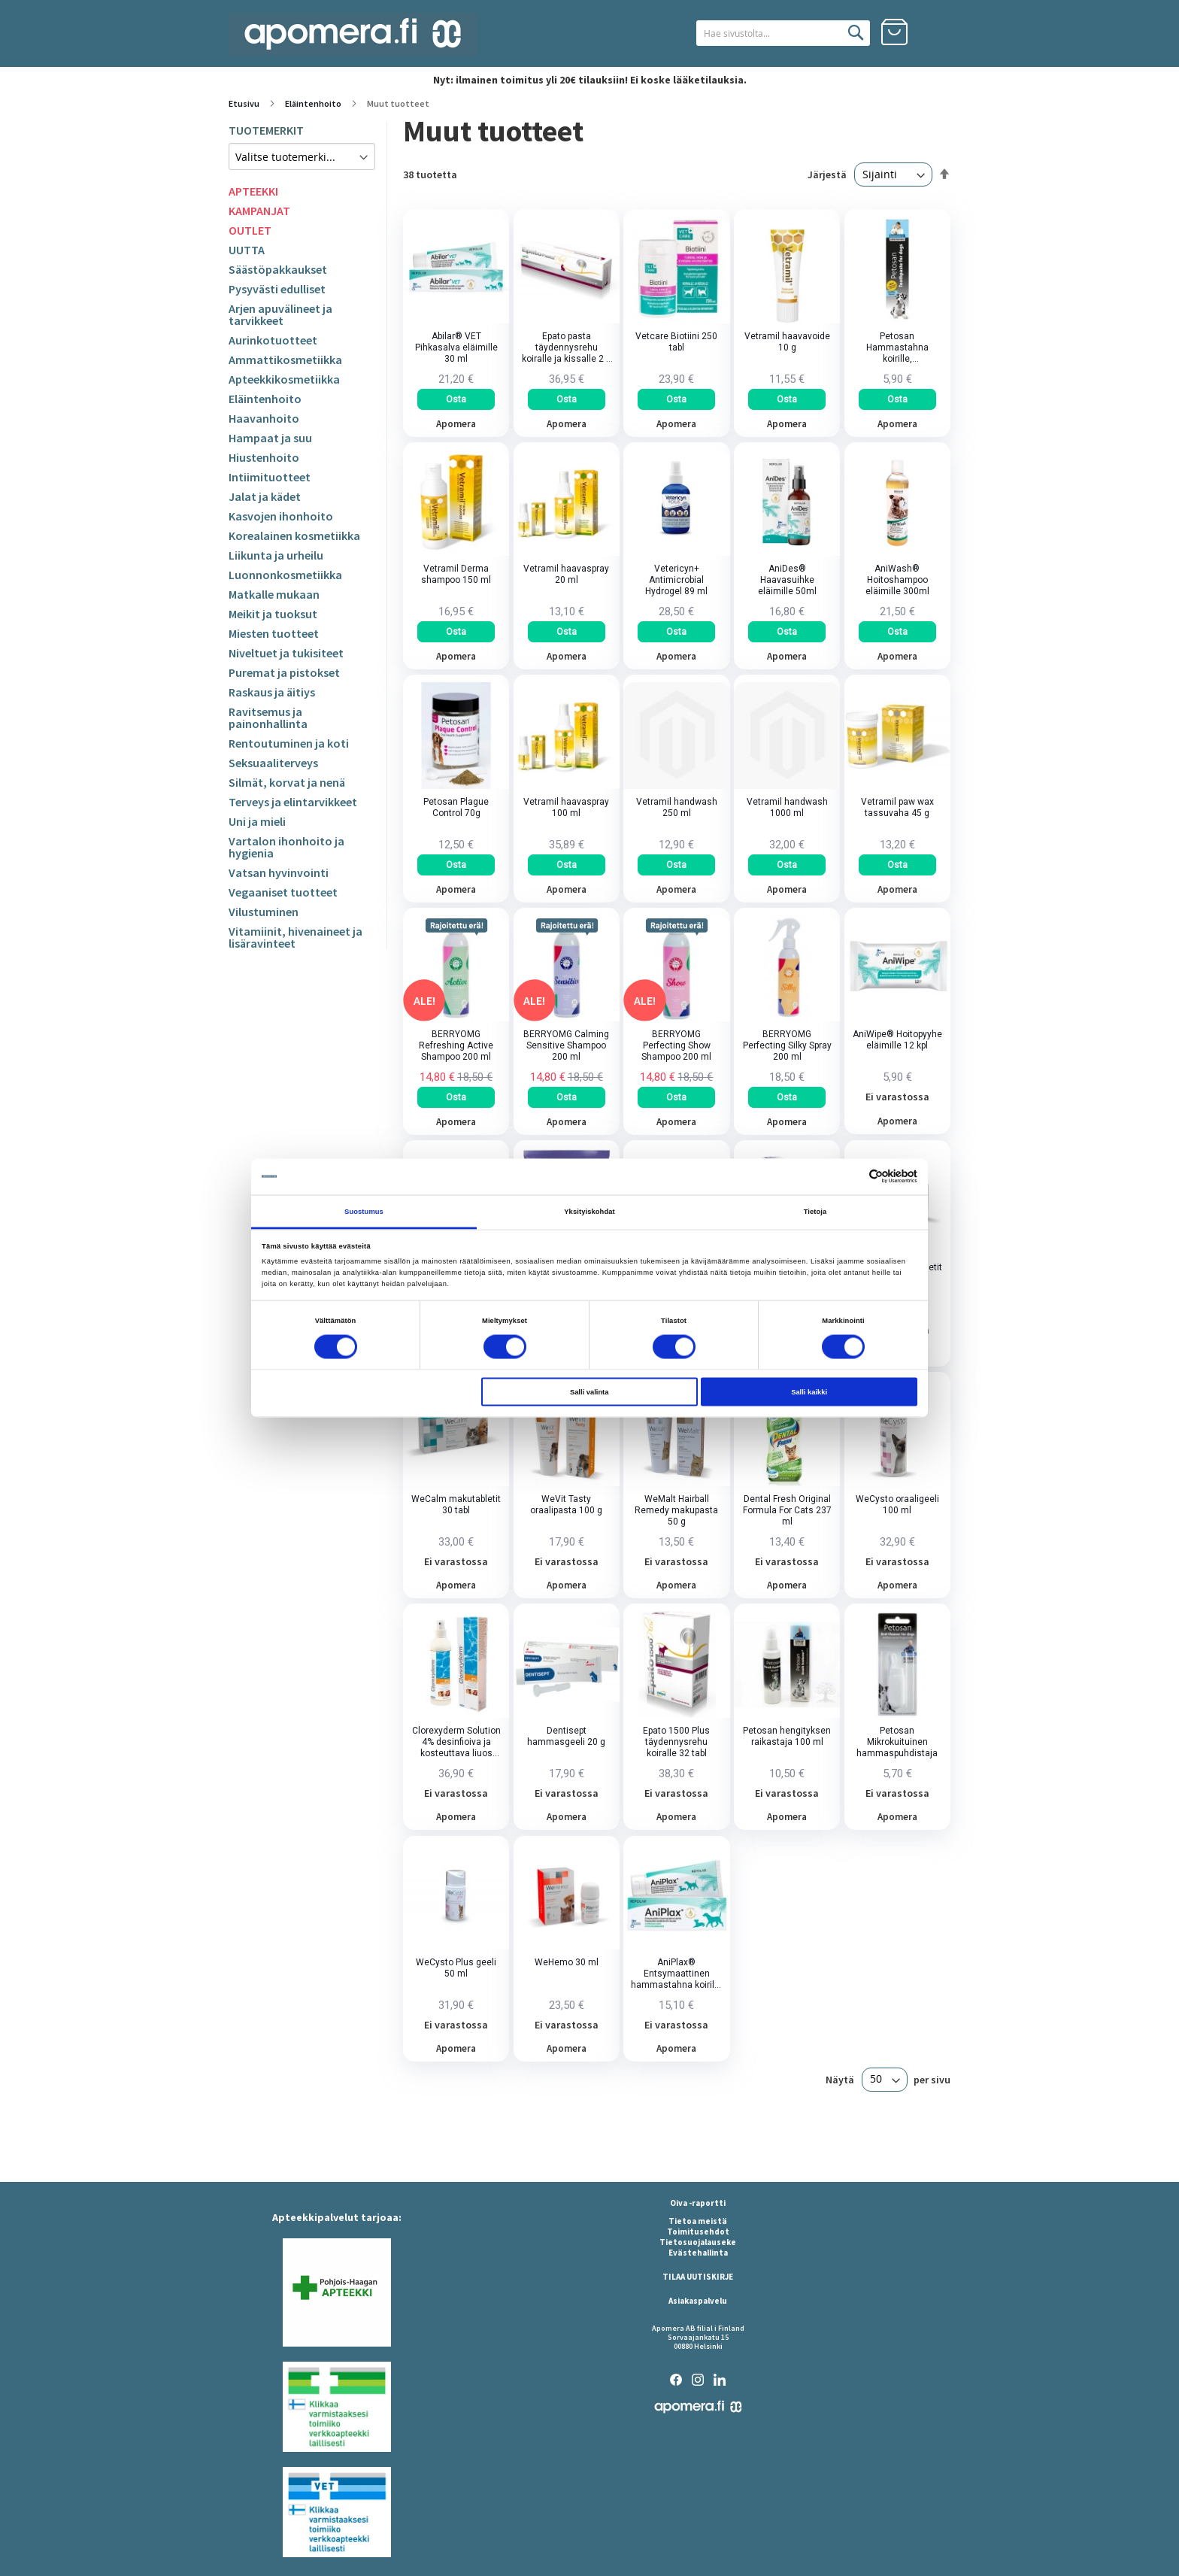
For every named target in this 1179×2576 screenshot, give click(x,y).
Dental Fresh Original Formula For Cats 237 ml (787, 1510)
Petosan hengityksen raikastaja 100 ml (787, 1736)
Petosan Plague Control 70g (456, 807)
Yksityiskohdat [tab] (589, 1211)
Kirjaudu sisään (936, 32)
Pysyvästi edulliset (277, 288)
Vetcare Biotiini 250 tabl (676, 342)
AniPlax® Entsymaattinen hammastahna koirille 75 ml (676, 1974)
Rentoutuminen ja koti (289, 743)
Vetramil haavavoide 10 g (787, 342)
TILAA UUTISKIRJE (697, 2276)
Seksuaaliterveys (273, 762)
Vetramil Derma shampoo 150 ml (456, 574)
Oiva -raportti (698, 2203)
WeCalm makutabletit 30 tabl (456, 1505)
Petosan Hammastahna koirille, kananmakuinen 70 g (897, 348)
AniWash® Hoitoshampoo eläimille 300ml (897, 579)
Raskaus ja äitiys (272, 691)
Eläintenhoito (314, 103)
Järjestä (827, 174)
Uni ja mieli (257, 821)
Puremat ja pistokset (284, 672)
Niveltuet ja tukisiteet (286, 652)
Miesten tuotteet (274, 633)
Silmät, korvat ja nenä (287, 782)
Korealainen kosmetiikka (294, 535)
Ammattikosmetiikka (285, 359)
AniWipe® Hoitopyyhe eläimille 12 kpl (897, 1040)
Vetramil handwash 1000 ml (787, 807)
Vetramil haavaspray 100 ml (566, 807)
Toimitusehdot (698, 2231)
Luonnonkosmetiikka (285, 574)
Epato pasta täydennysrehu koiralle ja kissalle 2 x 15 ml (566, 348)
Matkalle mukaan (274, 594)
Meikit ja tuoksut (273, 613)
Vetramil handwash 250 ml (676, 807)
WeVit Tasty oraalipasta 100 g (566, 1505)
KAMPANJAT (259, 210)
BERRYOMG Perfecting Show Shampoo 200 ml (676, 1045)
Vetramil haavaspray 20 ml (566, 574)
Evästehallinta (698, 2252)
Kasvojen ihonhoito (281, 515)
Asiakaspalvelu (697, 2300)
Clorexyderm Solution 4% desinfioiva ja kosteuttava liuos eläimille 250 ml (456, 1742)
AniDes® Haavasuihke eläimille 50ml (787, 579)
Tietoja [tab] (815, 1211)
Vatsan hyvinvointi (279, 872)
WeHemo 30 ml (567, 1962)
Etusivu (245, 103)
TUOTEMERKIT (266, 130)
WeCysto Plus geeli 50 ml (456, 1968)
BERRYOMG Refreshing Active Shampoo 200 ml (456, 1045)
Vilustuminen (264, 911)
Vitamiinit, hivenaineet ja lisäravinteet (295, 937)
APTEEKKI (253, 191)
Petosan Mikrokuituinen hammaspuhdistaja (897, 1741)
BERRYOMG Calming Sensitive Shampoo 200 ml (566, 1045)
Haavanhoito (264, 418)
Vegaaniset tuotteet (283, 892)
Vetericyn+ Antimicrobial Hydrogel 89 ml (676, 579)
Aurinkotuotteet (273, 339)
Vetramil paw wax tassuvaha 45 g (897, 807)
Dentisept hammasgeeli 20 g (566, 1736)
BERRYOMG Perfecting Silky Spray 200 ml (787, 1045)
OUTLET (250, 230)
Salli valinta (589, 1392)
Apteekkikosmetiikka (284, 379)
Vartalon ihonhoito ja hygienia (286, 846)
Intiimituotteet (270, 476)
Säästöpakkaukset (278, 269)
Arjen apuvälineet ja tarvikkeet (280, 314)
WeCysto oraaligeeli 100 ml (897, 1505)
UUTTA (247, 249)
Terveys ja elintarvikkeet (293, 801)
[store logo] (353, 34)
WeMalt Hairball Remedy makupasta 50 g (676, 1510)
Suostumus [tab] (363, 1211)
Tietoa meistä (697, 2221)
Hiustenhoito (264, 457)
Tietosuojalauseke (697, 2242)
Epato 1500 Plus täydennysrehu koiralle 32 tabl (676, 1741)
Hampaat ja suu (270, 437)
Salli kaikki (809, 1392)
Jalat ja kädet (265, 496)
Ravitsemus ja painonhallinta (268, 717)
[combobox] (783, 33)
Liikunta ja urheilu (276, 555)
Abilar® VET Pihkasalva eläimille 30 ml (456, 347)
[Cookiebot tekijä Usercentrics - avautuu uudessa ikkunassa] (851, 1177)
